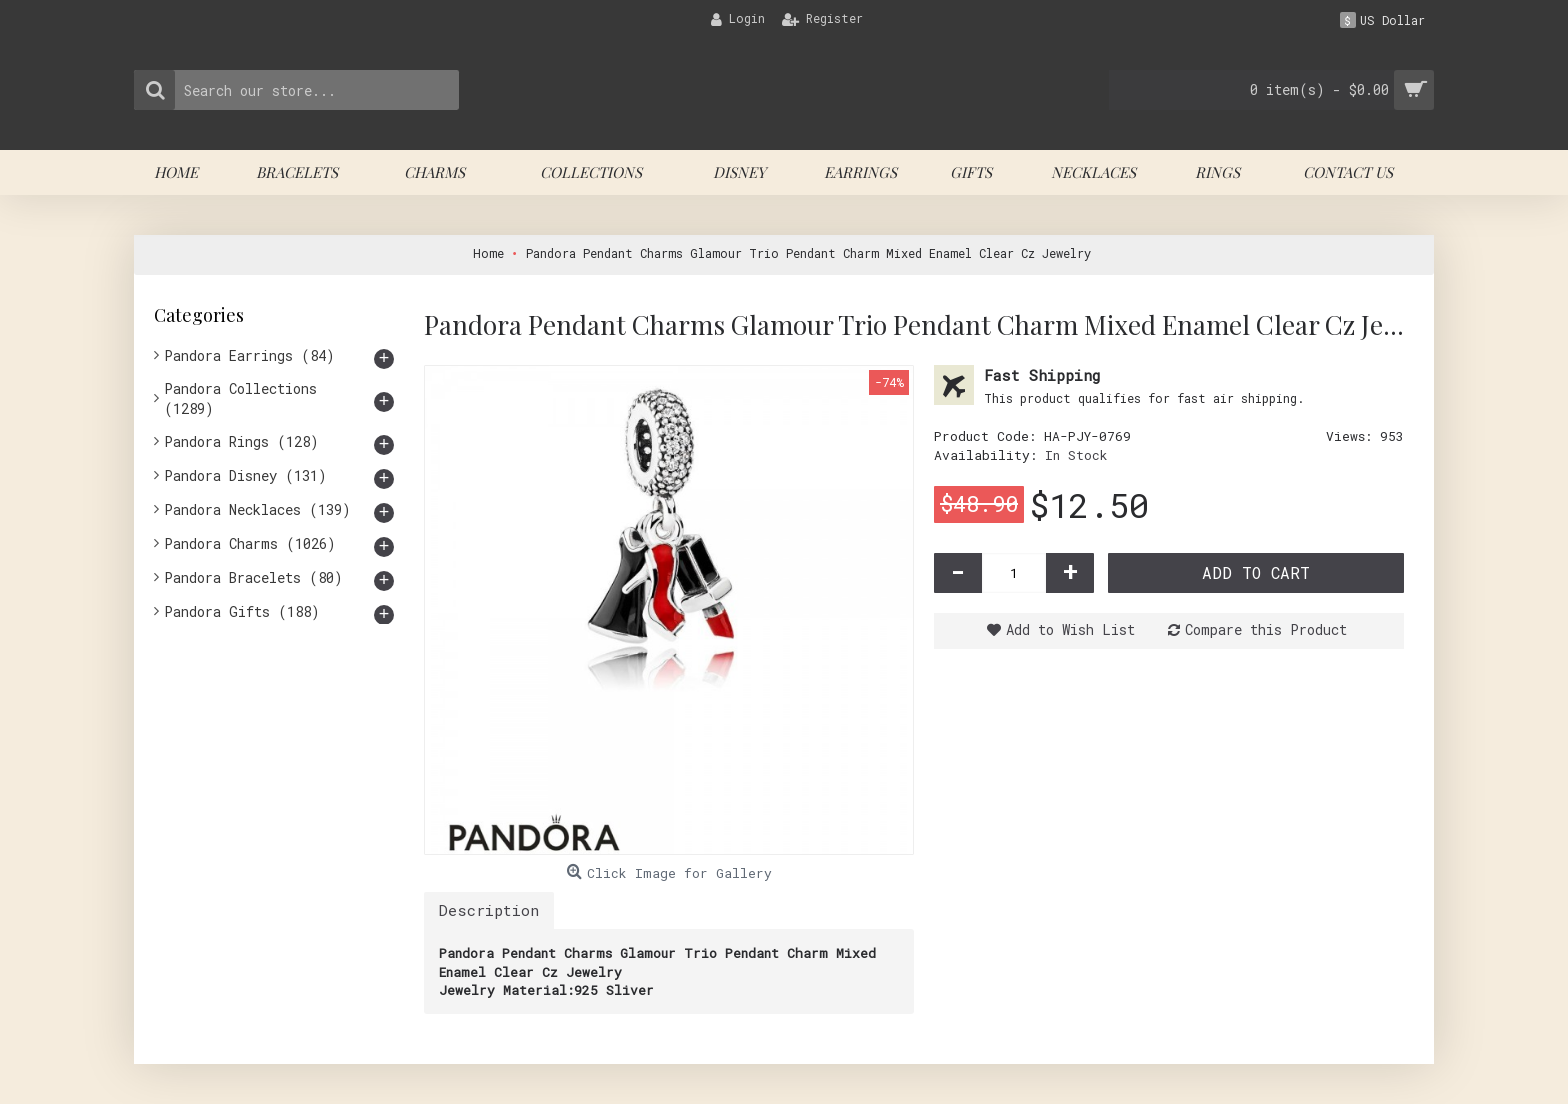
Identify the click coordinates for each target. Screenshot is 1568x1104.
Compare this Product (1266, 629)
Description (489, 910)
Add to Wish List (1070, 629)
